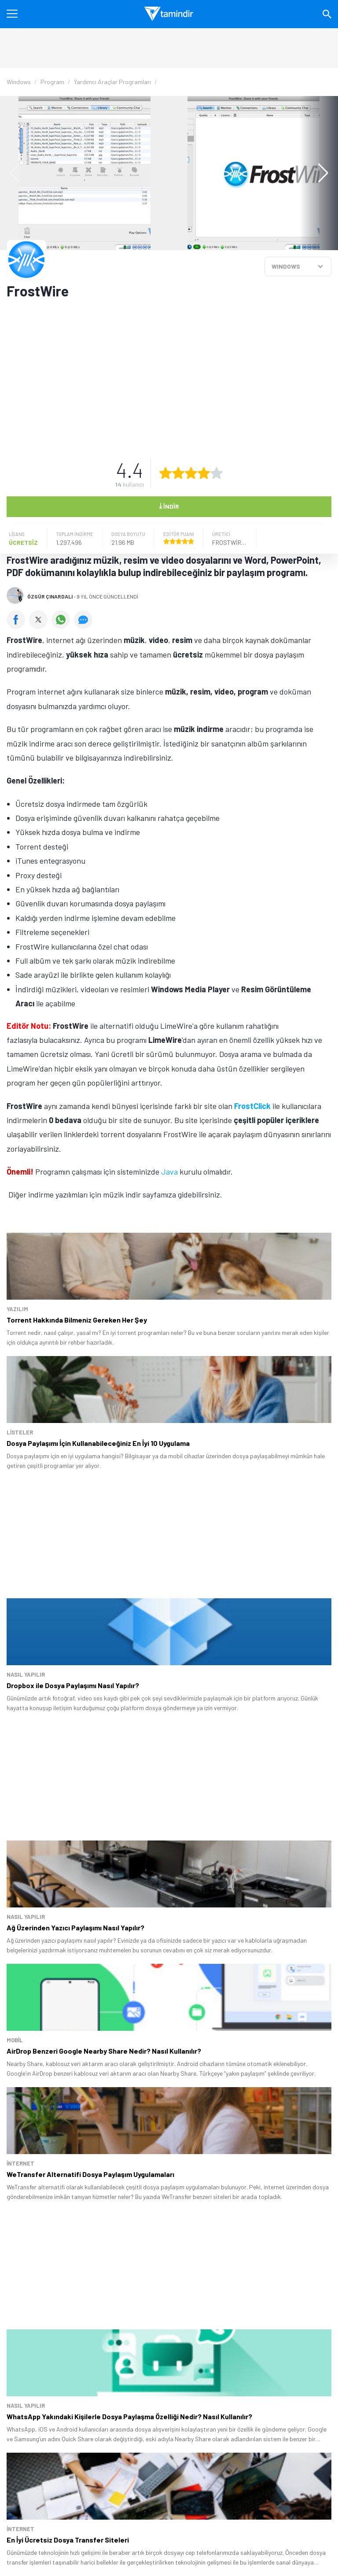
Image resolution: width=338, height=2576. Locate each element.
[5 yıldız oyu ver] (216, 473)
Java (169, 1171)
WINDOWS (286, 266)
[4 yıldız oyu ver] (204, 473)
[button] (319, 173)
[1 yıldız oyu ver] (165, 473)
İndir (169, 506)
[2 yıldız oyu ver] (178, 473)
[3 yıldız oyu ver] (191, 473)
